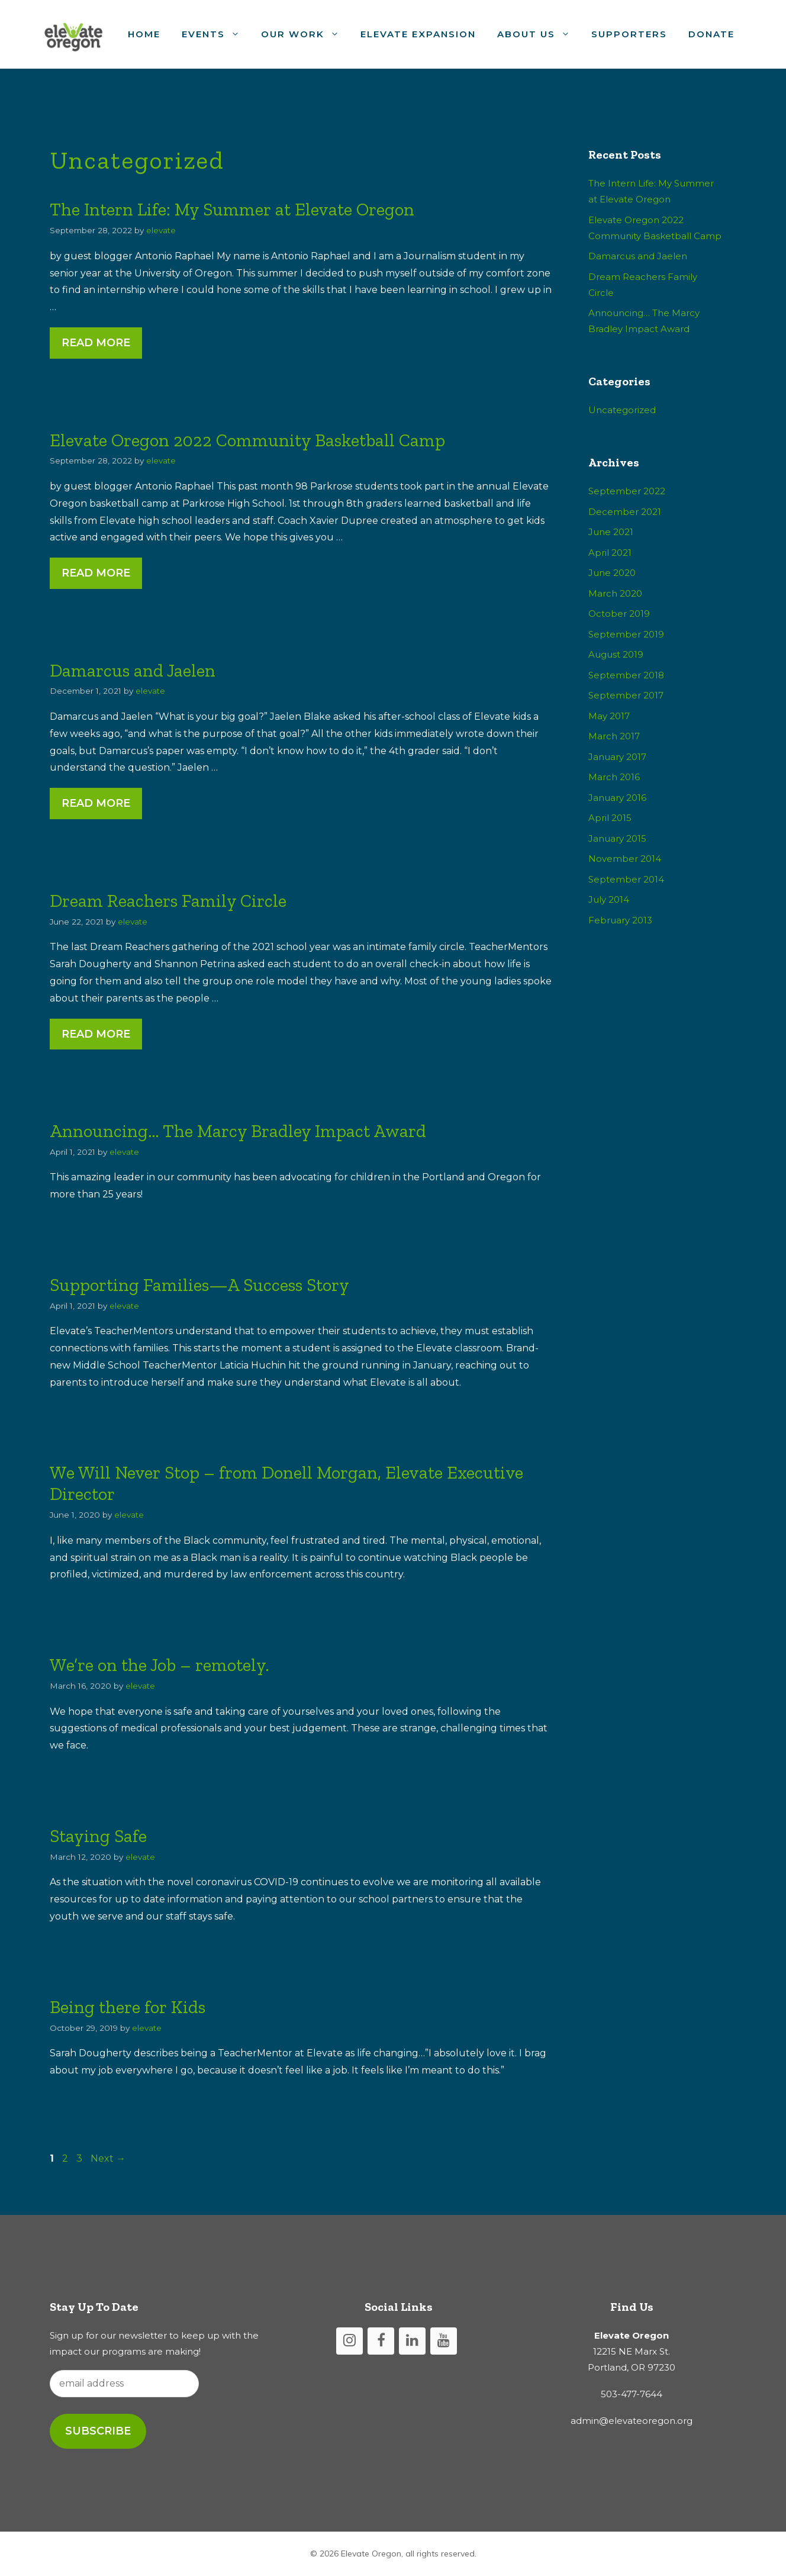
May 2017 (609, 716)
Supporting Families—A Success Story (199, 1285)
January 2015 (617, 838)
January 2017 (617, 756)
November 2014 (624, 858)
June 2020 (612, 572)
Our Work (305, 34)
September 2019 (626, 634)
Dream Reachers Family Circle (168, 901)
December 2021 (624, 511)
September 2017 (625, 695)
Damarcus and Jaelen (132, 670)
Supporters (629, 34)
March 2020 (615, 593)
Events (216, 34)
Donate (711, 34)
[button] (237, 34)
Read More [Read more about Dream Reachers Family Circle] (96, 1034)
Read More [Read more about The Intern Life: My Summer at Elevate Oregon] (96, 342)
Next (108, 2158)
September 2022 (626, 491)
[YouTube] (443, 2341)
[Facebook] (381, 2341)
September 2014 (626, 879)
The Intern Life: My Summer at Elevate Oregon (232, 209)
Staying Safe (98, 1836)
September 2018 (626, 675)
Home (144, 34)
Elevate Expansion (418, 34)
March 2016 (614, 777)
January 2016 (617, 797)
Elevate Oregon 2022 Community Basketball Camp (247, 440)
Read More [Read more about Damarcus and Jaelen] (96, 803)
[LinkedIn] (412, 2341)
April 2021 (610, 552)
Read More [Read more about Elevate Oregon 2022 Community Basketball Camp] (96, 572)
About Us (539, 34)
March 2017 (614, 736)
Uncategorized (622, 410)
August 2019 (615, 654)
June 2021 (610, 531)
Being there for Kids (127, 2007)
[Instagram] (349, 2341)
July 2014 (608, 899)
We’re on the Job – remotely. (159, 1665)
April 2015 (610, 817)
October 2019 (619, 613)
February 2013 (620, 920)
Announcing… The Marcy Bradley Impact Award (238, 1131)
